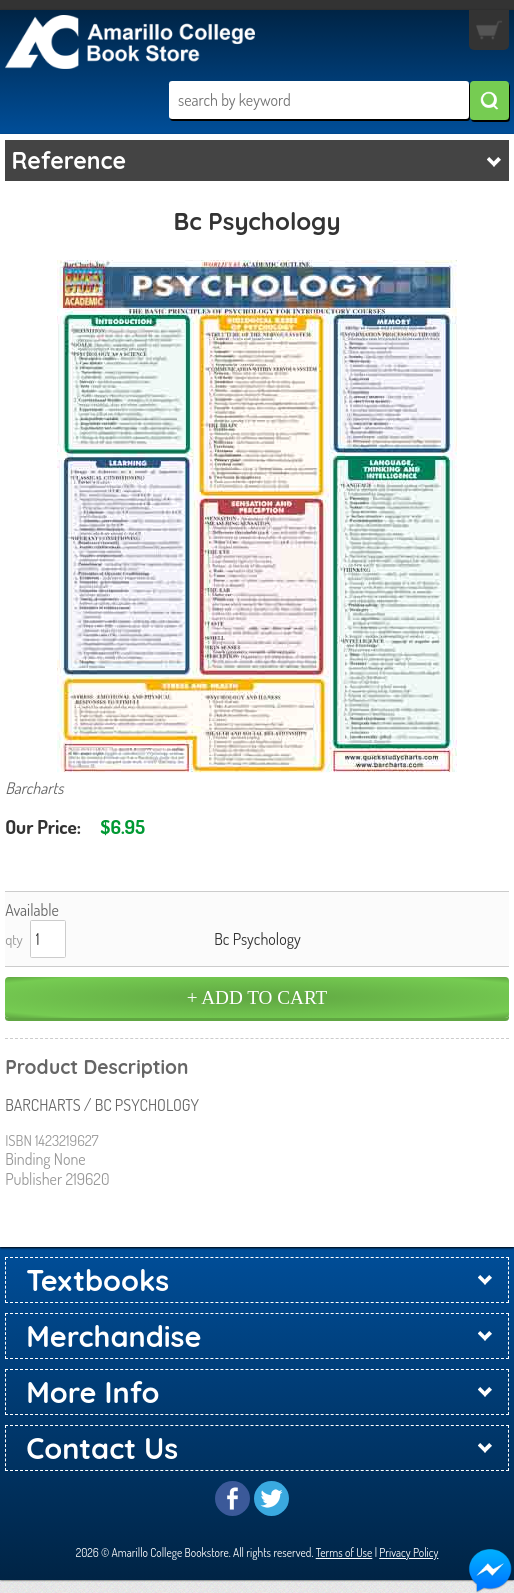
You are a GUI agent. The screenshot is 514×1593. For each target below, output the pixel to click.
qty (14, 939)
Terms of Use (344, 1552)
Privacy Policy (408, 1552)
